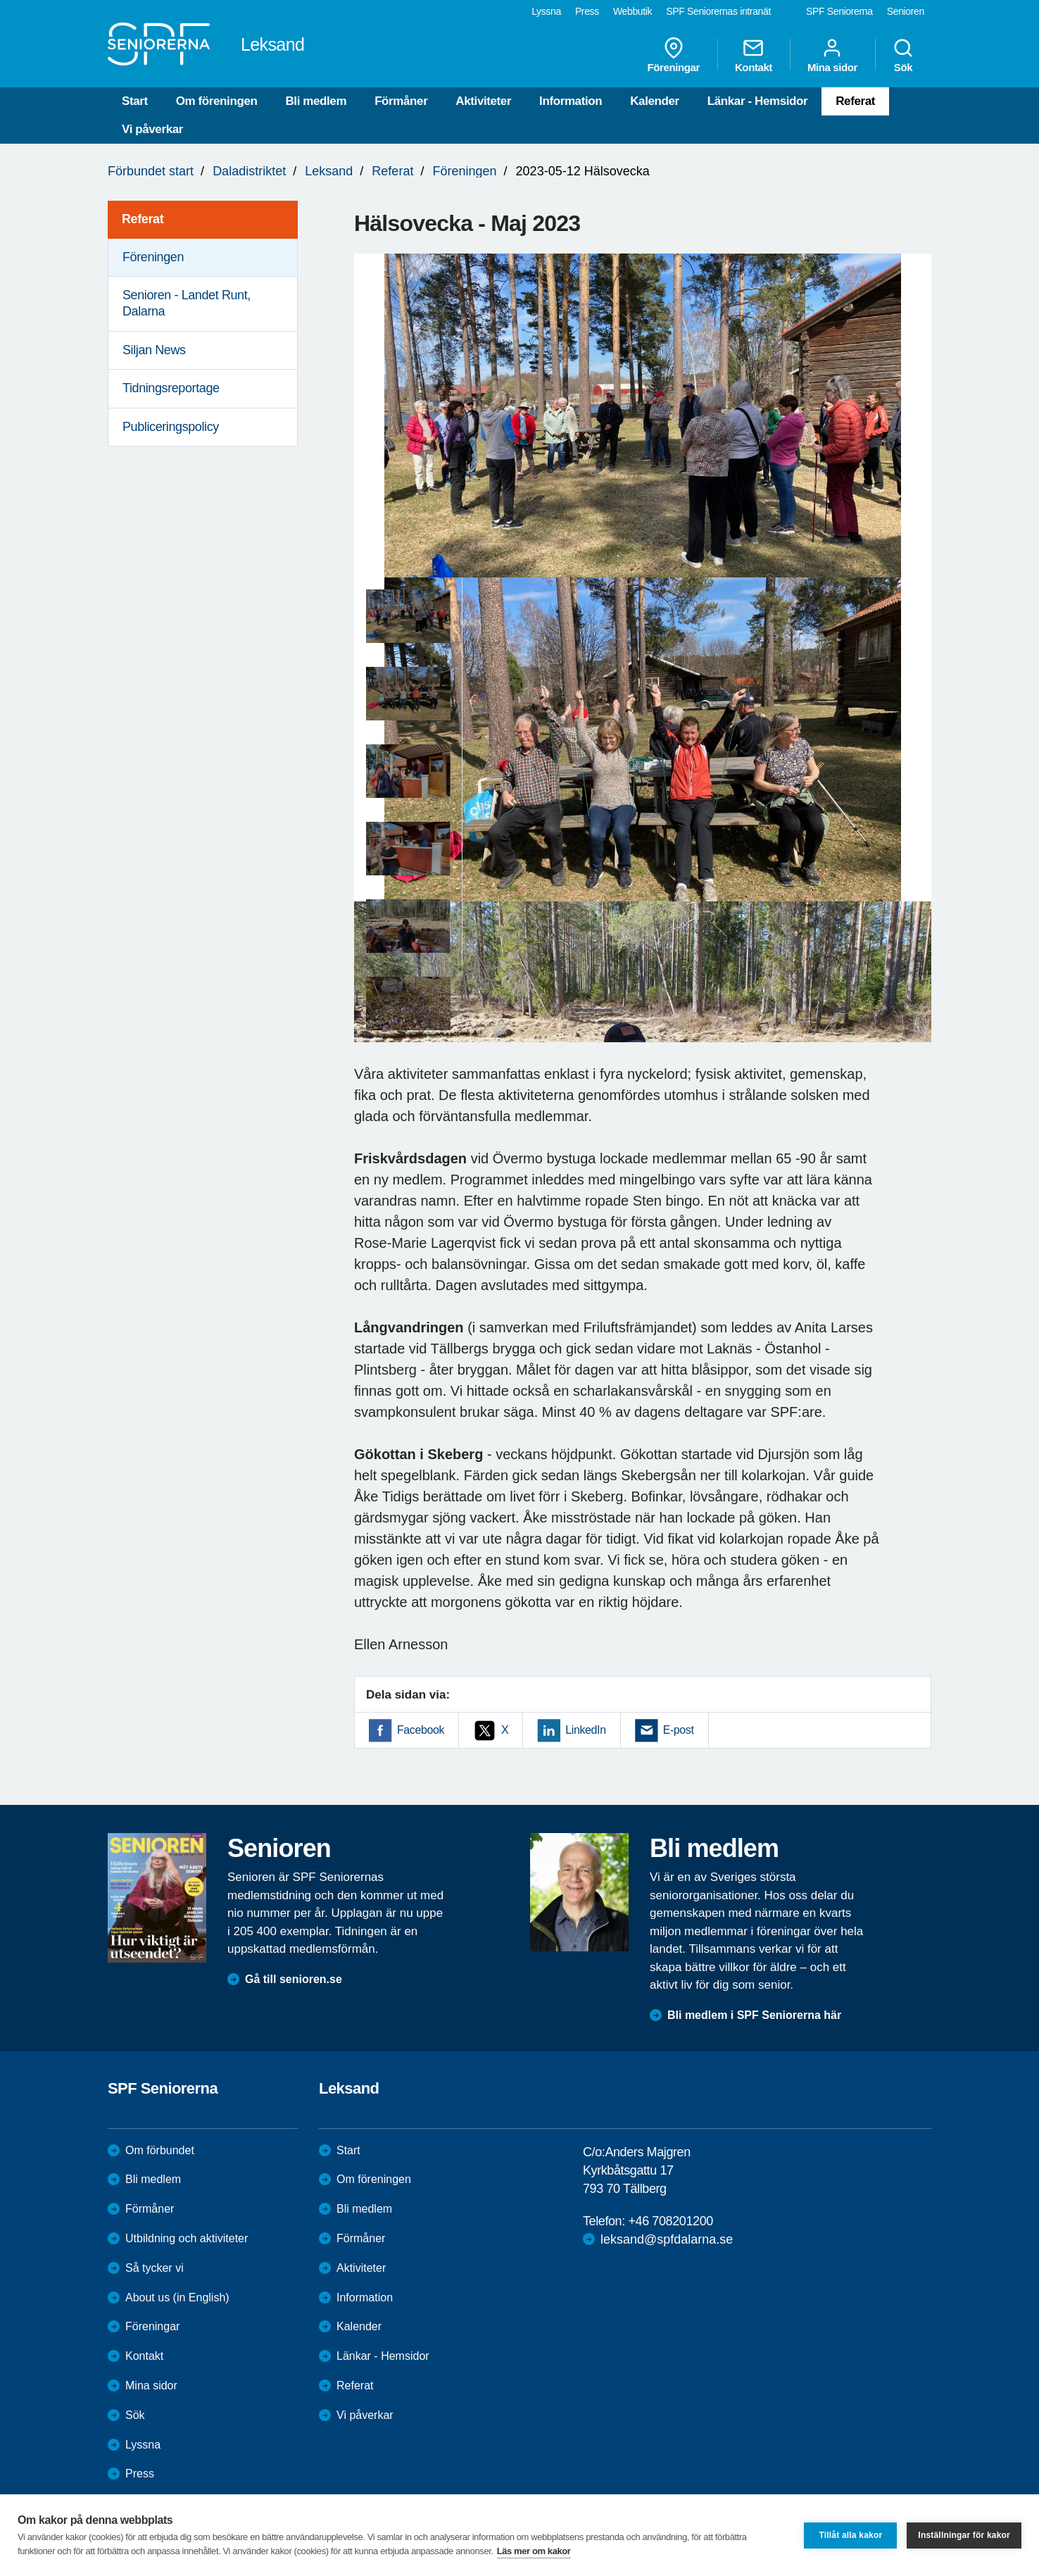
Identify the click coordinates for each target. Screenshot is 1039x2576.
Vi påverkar (152, 129)
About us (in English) (177, 2297)
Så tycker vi (154, 2268)
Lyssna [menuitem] (546, 11)
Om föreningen (217, 101)
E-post (678, 1730)
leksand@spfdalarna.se (666, 2239)
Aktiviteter (483, 101)
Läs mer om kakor (534, 2551)
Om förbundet (159, 2150)
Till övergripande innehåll (0, 0)
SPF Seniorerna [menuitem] (839, 11)
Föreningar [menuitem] (674, 55)
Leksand (329, 171)
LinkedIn (585, 1730)
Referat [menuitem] (142, 219)
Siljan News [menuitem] (154, 350)
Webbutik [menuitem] (632, 11)
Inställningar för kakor (964, 2535)
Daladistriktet (249, 171)
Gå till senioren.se (293, 1979)
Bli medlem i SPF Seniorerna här (754, 2015)
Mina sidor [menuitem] (832, 55)
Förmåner (400, 101)
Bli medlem (315, 101)
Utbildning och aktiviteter (186, 2238)
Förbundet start (151, 171)
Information (570, 101)
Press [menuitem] (587, 11)
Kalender (654, 101)
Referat (855, 101)
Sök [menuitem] (903, 55)
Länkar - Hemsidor (757, 101)
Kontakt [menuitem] (753, 55)
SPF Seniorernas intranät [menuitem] (718, 11)
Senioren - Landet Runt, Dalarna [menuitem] (186, 303)
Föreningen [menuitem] (153, 257)
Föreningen (464, 171)
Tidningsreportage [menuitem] (171, 388)
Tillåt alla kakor (850, 2535)
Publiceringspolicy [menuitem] (170, 427)
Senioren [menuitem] (905, 11)
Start (135, 101)
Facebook (420, 1730)
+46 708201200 (670, 2221)
